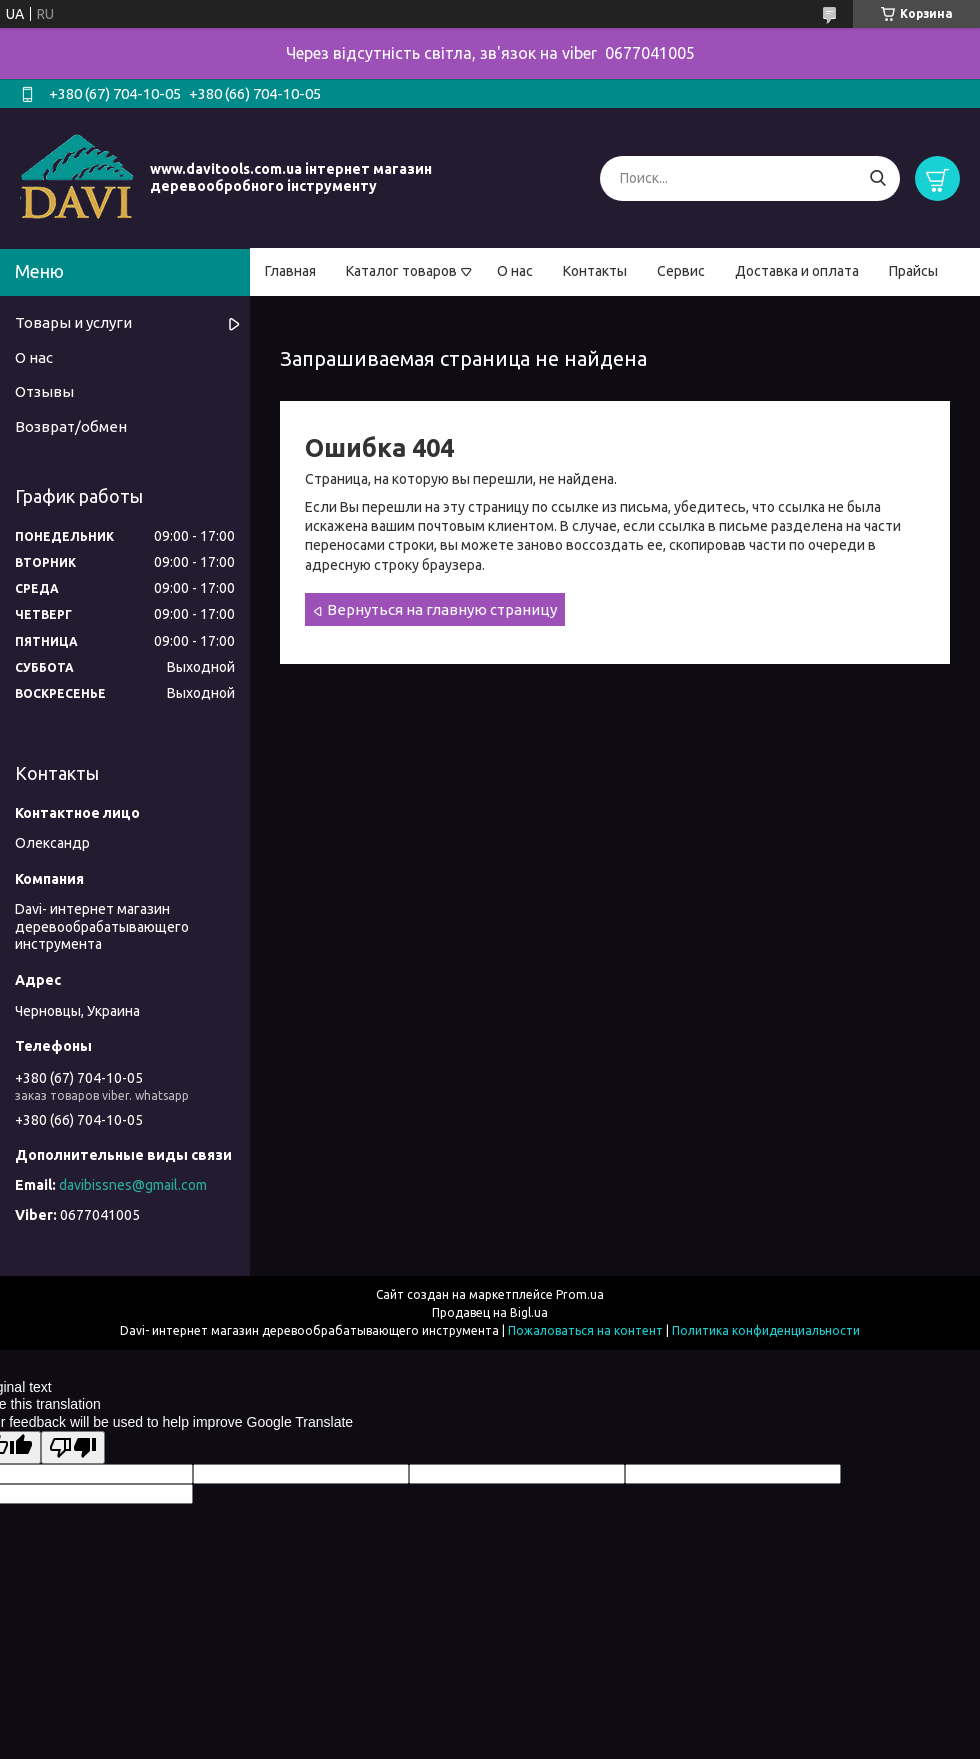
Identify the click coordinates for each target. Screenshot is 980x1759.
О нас (515, 271)
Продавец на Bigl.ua (490, 1312)
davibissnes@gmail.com (133, 1185)
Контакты (595, 271)
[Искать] (877, 178)
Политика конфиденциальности (766, 1330)
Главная (290, 271)
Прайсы (913, 271)
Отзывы (44, 391)
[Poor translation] (73, 1447)
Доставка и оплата (797, 271)
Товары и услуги (73, 322)
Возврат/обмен (71, 426)
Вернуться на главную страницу (442, 609)
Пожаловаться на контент (585, 1330)
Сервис (681, 271)
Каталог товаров (401, 271)
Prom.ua (580, 1294)
